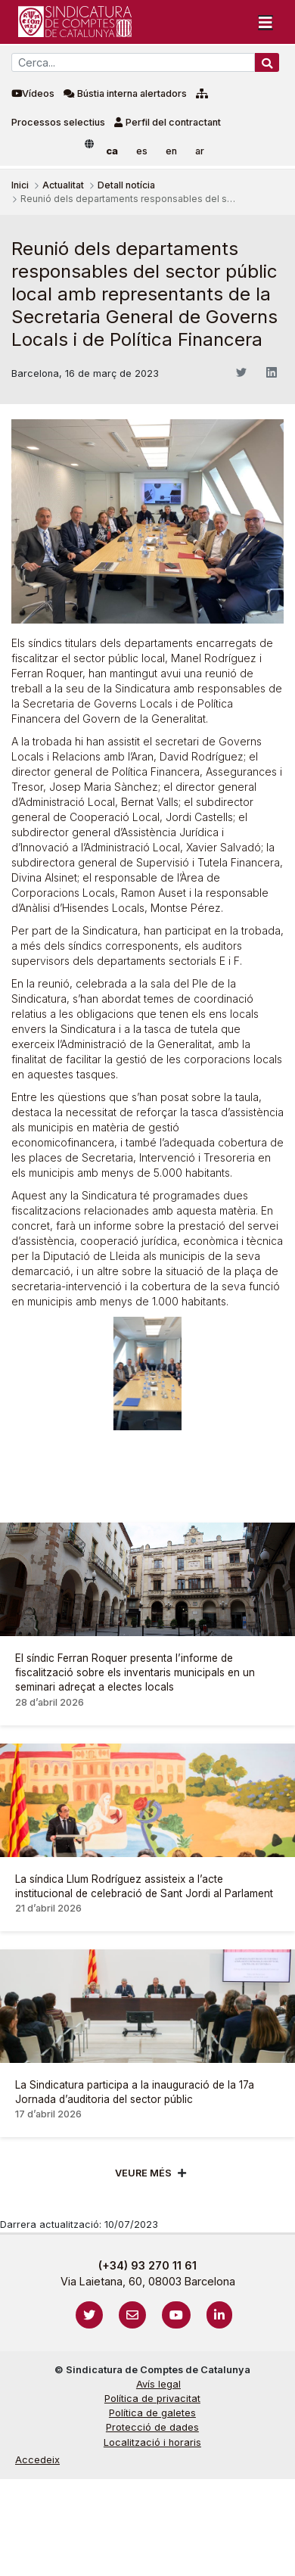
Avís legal (158, 2384)
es (142, 151)
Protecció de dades (152, 2427)
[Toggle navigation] (265, 22)
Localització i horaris (152, 2442)
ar (199, 151)
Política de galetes (152, 2413)
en (171, 151)
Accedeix (37, 2460)
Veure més (143, 2173)
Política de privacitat (152, 2398)
